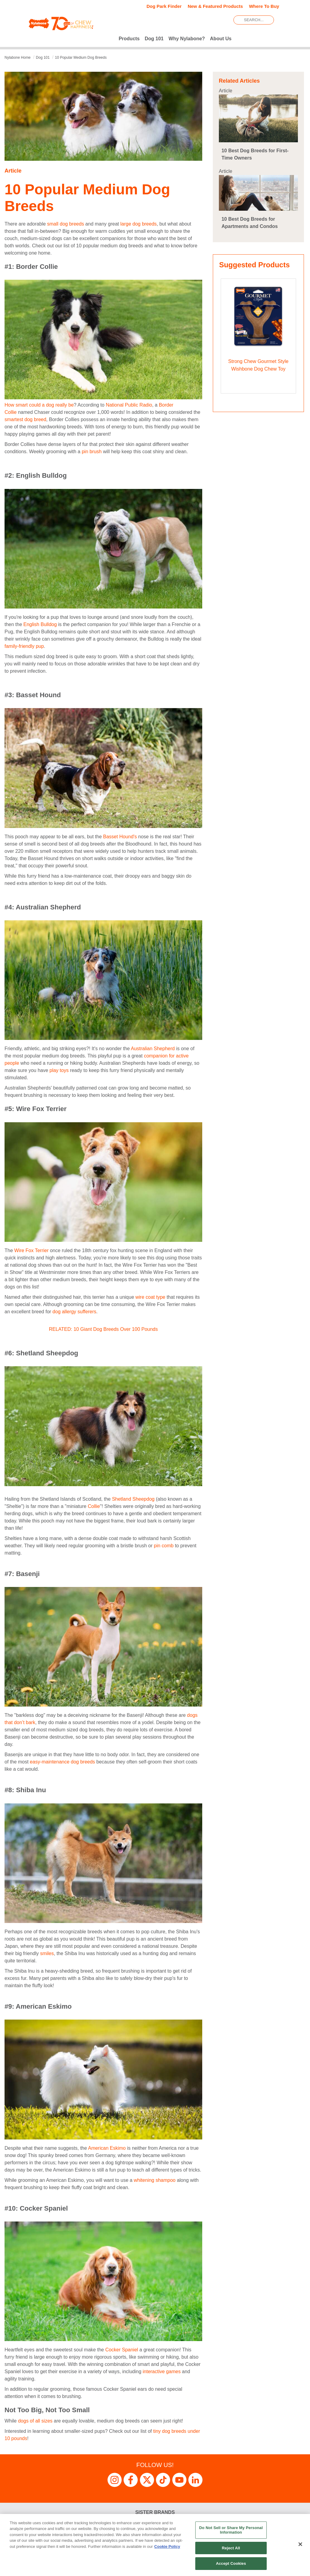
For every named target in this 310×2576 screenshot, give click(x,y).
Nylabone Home (18, 57)
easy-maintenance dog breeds (62, 1761)
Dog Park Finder (164, 6)
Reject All (231, 2548)
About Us (221, 38)
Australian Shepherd (153, 1048)
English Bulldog (40, 624)
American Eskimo (107, 2148)
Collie (94, 1506)
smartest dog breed (25, 419)
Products (129, 38)
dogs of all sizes (35, 2420)
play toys (59, 1070)
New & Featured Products (215, 6)
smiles (47, 1953)
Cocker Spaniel (121, 2349)
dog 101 (43, 57)
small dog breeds (65, 223)
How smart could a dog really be (39, 404)
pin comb (163, 1545)
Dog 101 (154, 38)
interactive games (161, 2371)
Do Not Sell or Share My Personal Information (231, 2530)
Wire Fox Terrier (31, 1250)
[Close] (300, 2544)
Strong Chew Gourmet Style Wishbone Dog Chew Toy (258, 365)
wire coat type (150, 1297)
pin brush (92, 451)
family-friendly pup (24, 646)
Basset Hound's (120, 836)
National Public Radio (129, 404)
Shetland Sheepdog (133, 1499)
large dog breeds (138, 223)
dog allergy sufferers (74, 1311)
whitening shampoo (153, 2180)
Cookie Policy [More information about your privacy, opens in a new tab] (167, 2546)
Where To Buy (264, 6)
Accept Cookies (231, 2563)
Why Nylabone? (187, 38)
